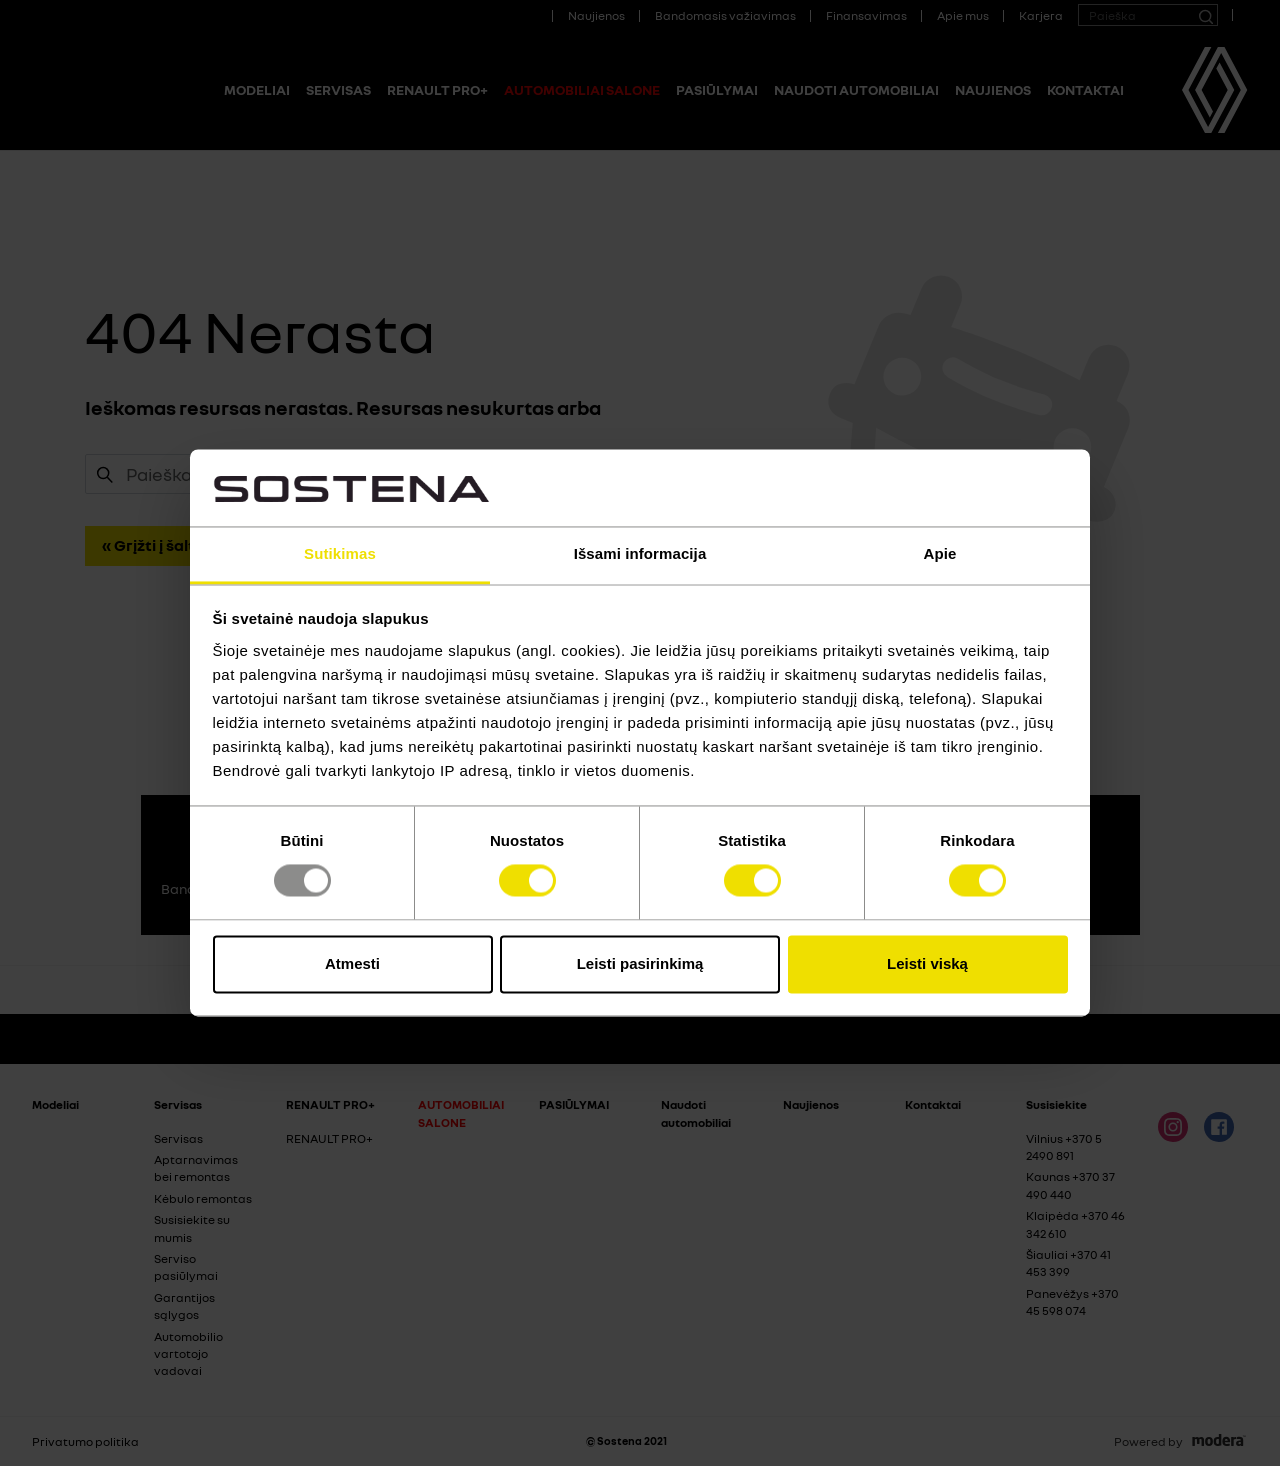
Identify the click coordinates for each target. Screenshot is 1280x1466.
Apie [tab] (940, 553)
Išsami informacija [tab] (640, 553)
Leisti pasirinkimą (640, 963)
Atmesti (352, 963)
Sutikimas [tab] (340, 553)
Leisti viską (927, 963)
